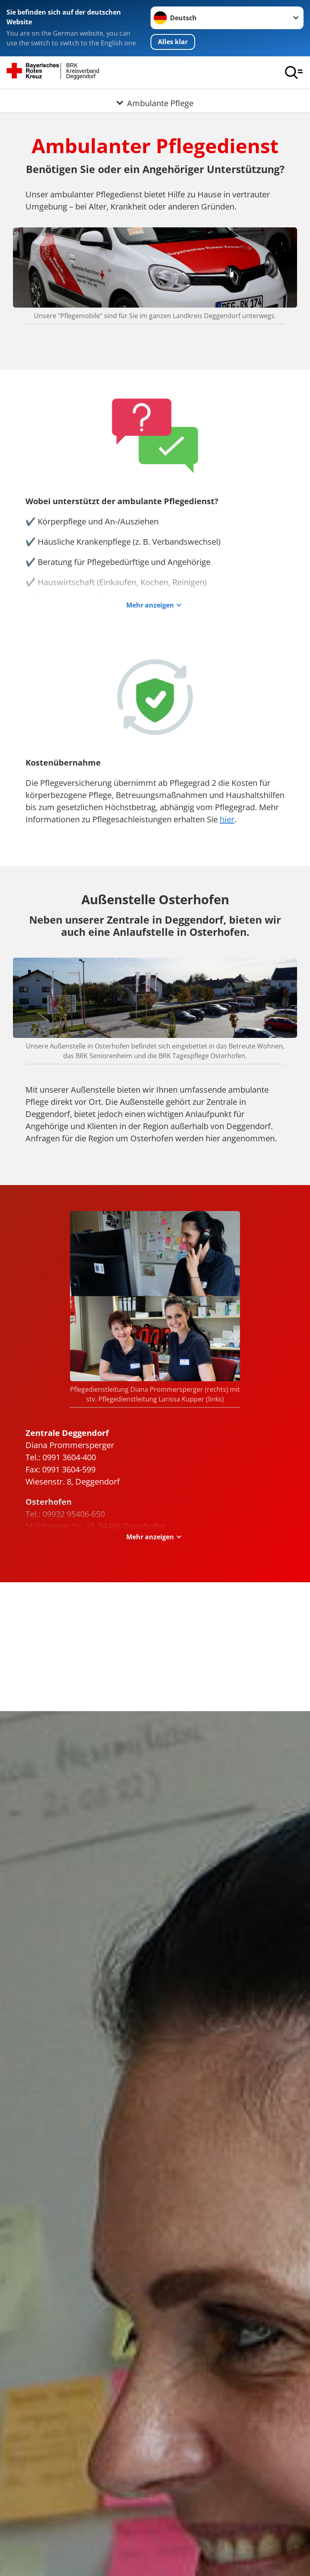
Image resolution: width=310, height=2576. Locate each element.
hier (227, 819)
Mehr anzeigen (150, 605)
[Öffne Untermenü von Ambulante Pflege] (155, 99)
